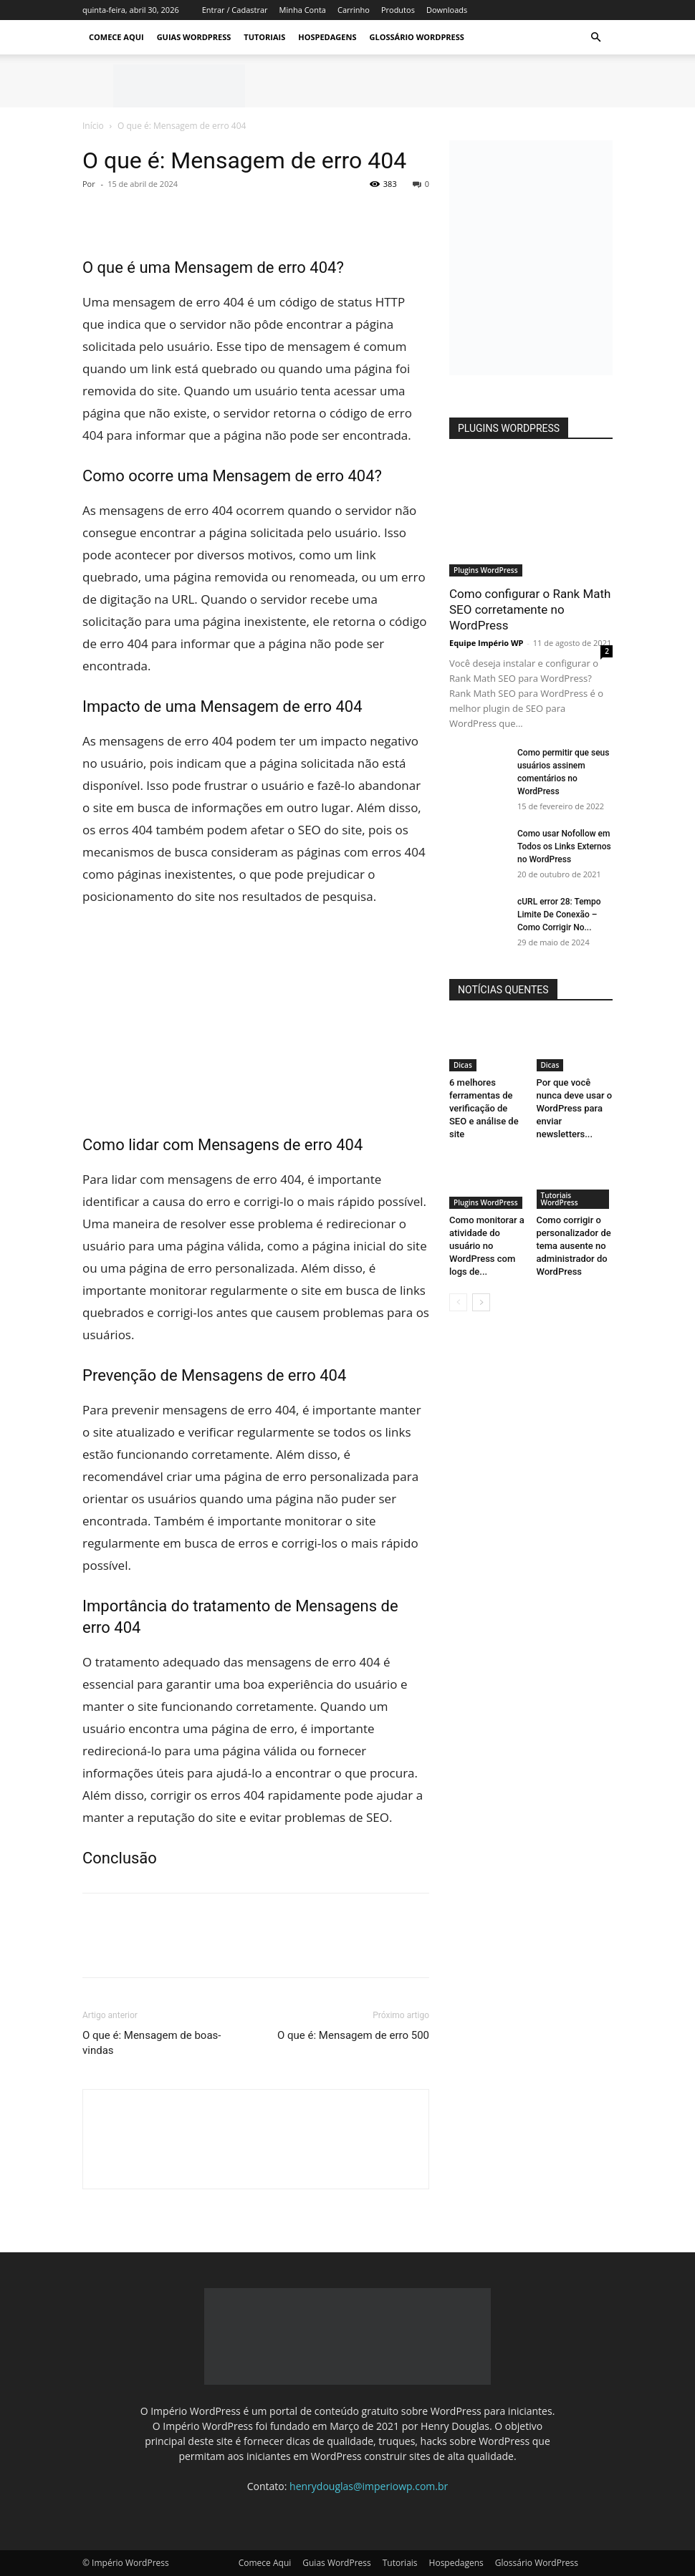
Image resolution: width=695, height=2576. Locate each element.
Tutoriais (264, 37)
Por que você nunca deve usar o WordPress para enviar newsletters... (575, 1108)
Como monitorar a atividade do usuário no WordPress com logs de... (486, 1246)
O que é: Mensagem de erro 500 (353, 2035)
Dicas (463, 1065)
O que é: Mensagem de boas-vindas (151, 2043)
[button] (595, 37)
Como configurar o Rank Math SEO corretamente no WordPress (529, 609)
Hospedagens (327, 37)
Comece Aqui (116, 37)
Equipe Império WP (486, 642)
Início (93, 126)
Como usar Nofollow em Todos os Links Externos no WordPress (564, 846)
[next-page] (481, 1302)
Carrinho (353, 9)
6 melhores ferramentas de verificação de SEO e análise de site (484, 1108)
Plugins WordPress (486, 570)
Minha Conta (302, 9)
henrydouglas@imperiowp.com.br (368, 2486)
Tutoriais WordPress (559, 1198)
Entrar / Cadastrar (235, 9)
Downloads (446, 9)
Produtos (398, 9)
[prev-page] (458, 1302)
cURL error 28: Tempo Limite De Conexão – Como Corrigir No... (559, 914)
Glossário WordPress (416, 37)
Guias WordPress (194, 37)
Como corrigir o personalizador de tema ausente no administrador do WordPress (574, 1246)
